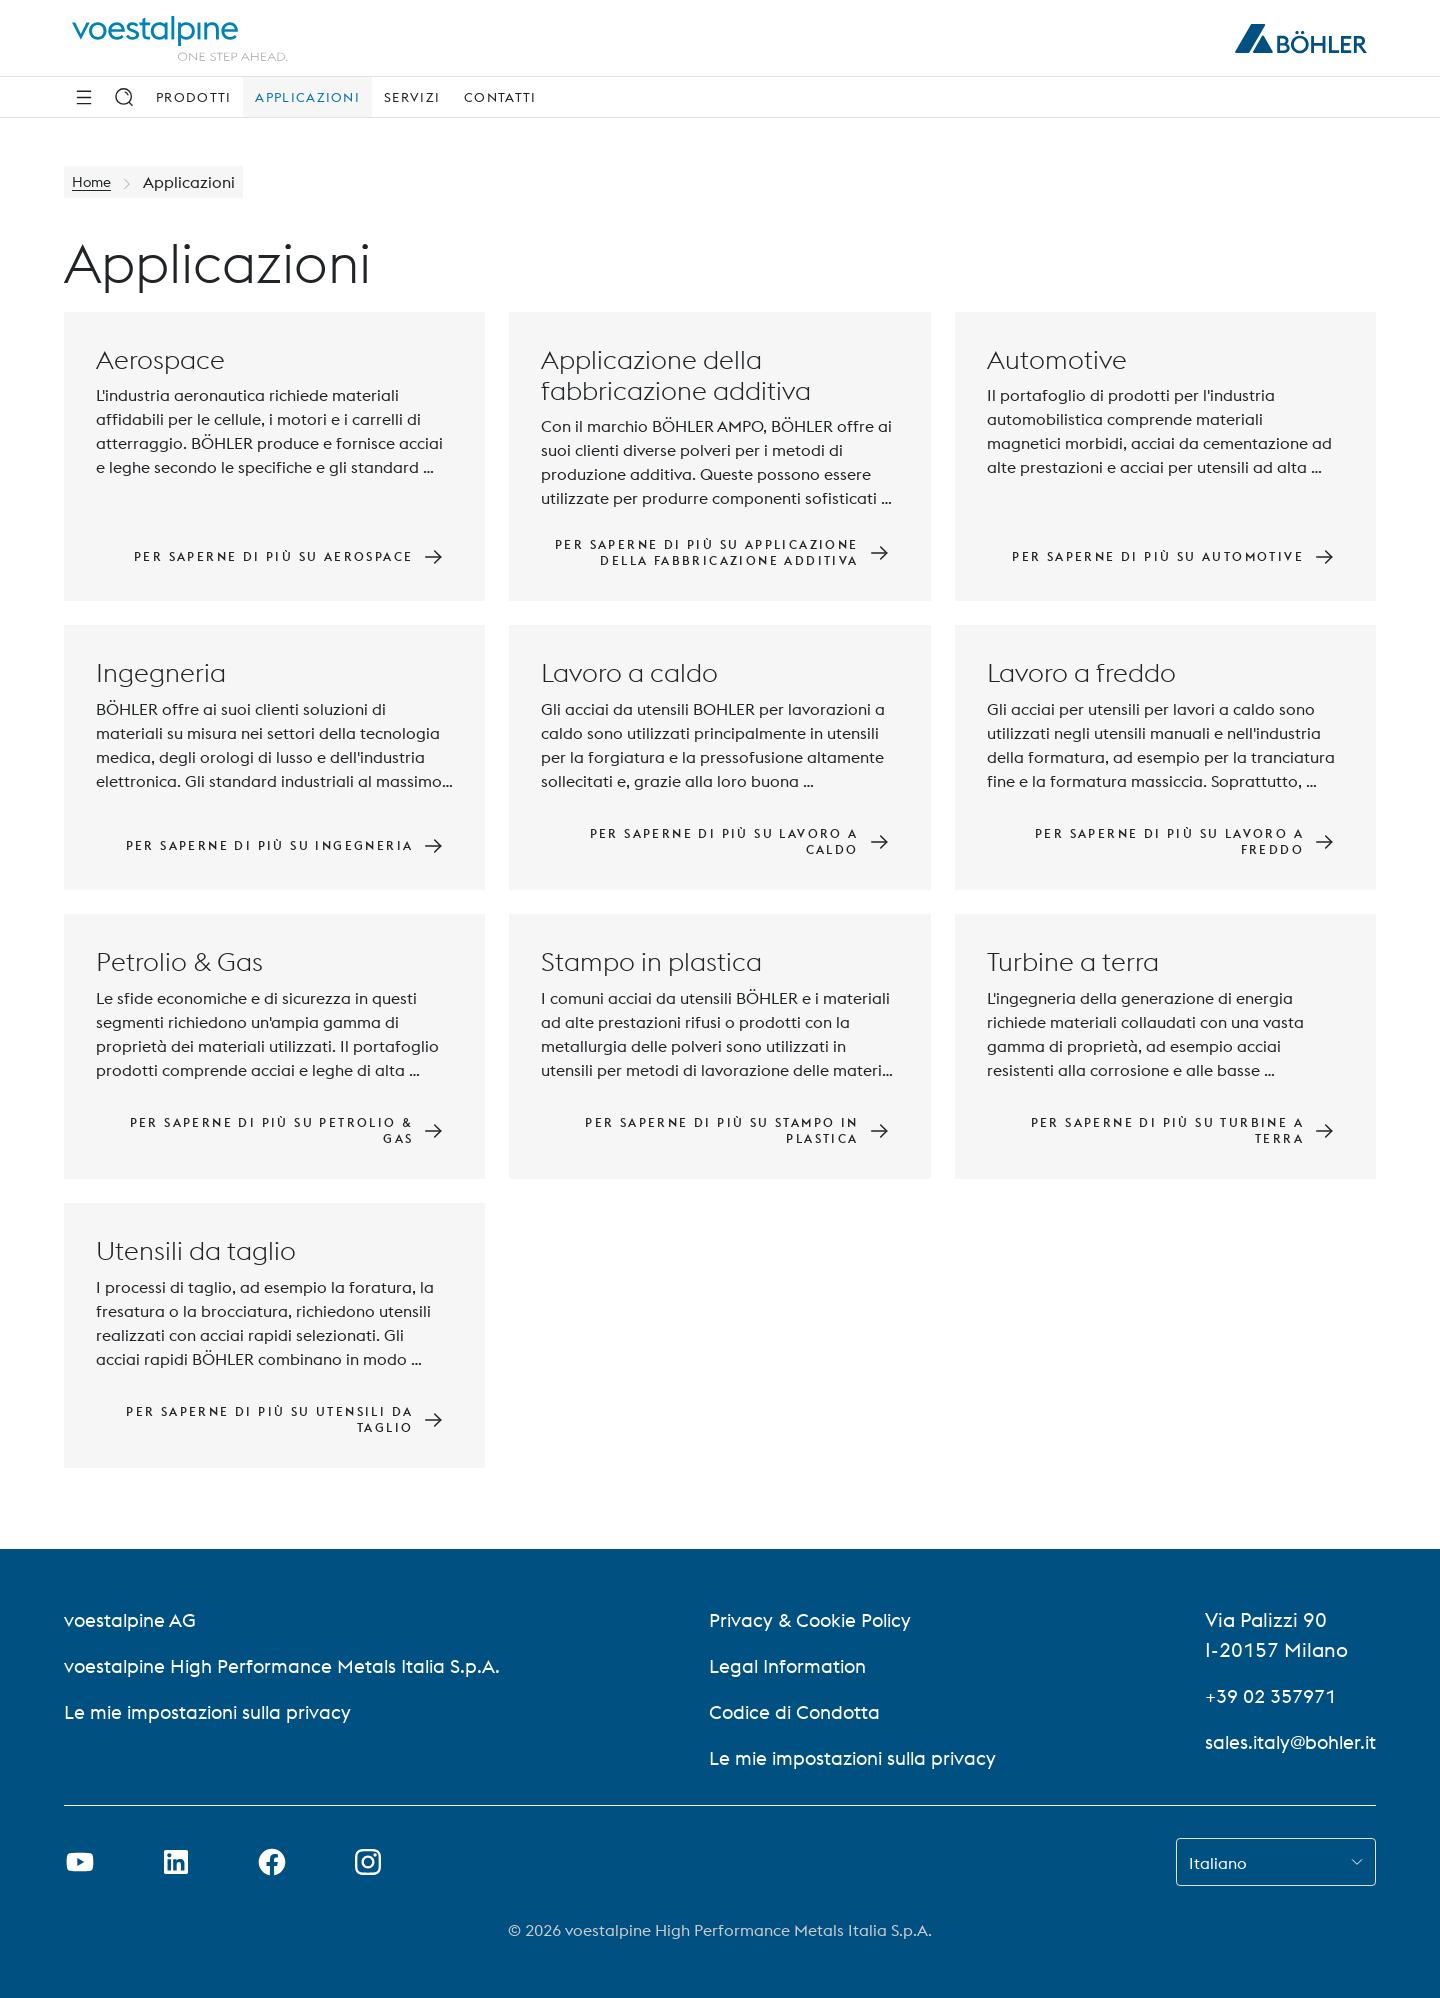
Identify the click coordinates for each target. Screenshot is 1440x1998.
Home (94, 182)
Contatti (500, 97)
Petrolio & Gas (179, 962)
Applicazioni (307, 97)
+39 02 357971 (1268, 1695)
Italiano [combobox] (1218, 1863)
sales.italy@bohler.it (1286, 1741)
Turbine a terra (1073, 962)
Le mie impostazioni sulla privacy (214, 1711)
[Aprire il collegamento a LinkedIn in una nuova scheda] (176, 1862)
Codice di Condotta (794, 1711)
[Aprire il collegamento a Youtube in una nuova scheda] (80, 1862)
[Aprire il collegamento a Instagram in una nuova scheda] (368, 1862)
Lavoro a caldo (629, 673)
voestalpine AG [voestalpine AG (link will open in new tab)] (132, 1619)
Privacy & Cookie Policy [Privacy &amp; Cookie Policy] (811, 1619)
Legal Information (788, 1665)
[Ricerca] (124, 97)
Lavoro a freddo (1081, 673)
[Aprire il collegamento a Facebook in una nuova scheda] (272, 1862)
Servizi (412, 97)
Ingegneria (161, 673)
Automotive (1057, 359)
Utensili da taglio (196, 1251)
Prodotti (193, 97)
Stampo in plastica (651, 962)
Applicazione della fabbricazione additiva (676, 375)
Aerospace (160, 359)
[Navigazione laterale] (84, 97)
